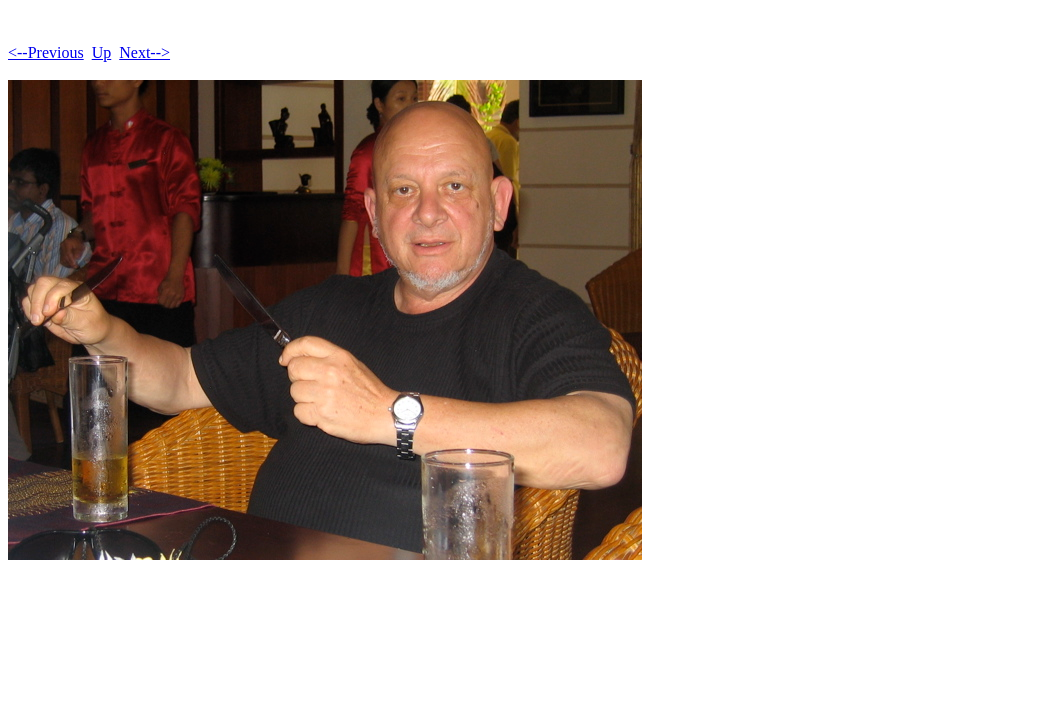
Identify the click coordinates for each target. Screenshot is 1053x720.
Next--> (144, 52)
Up (102, 52)
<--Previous (46, 52)
